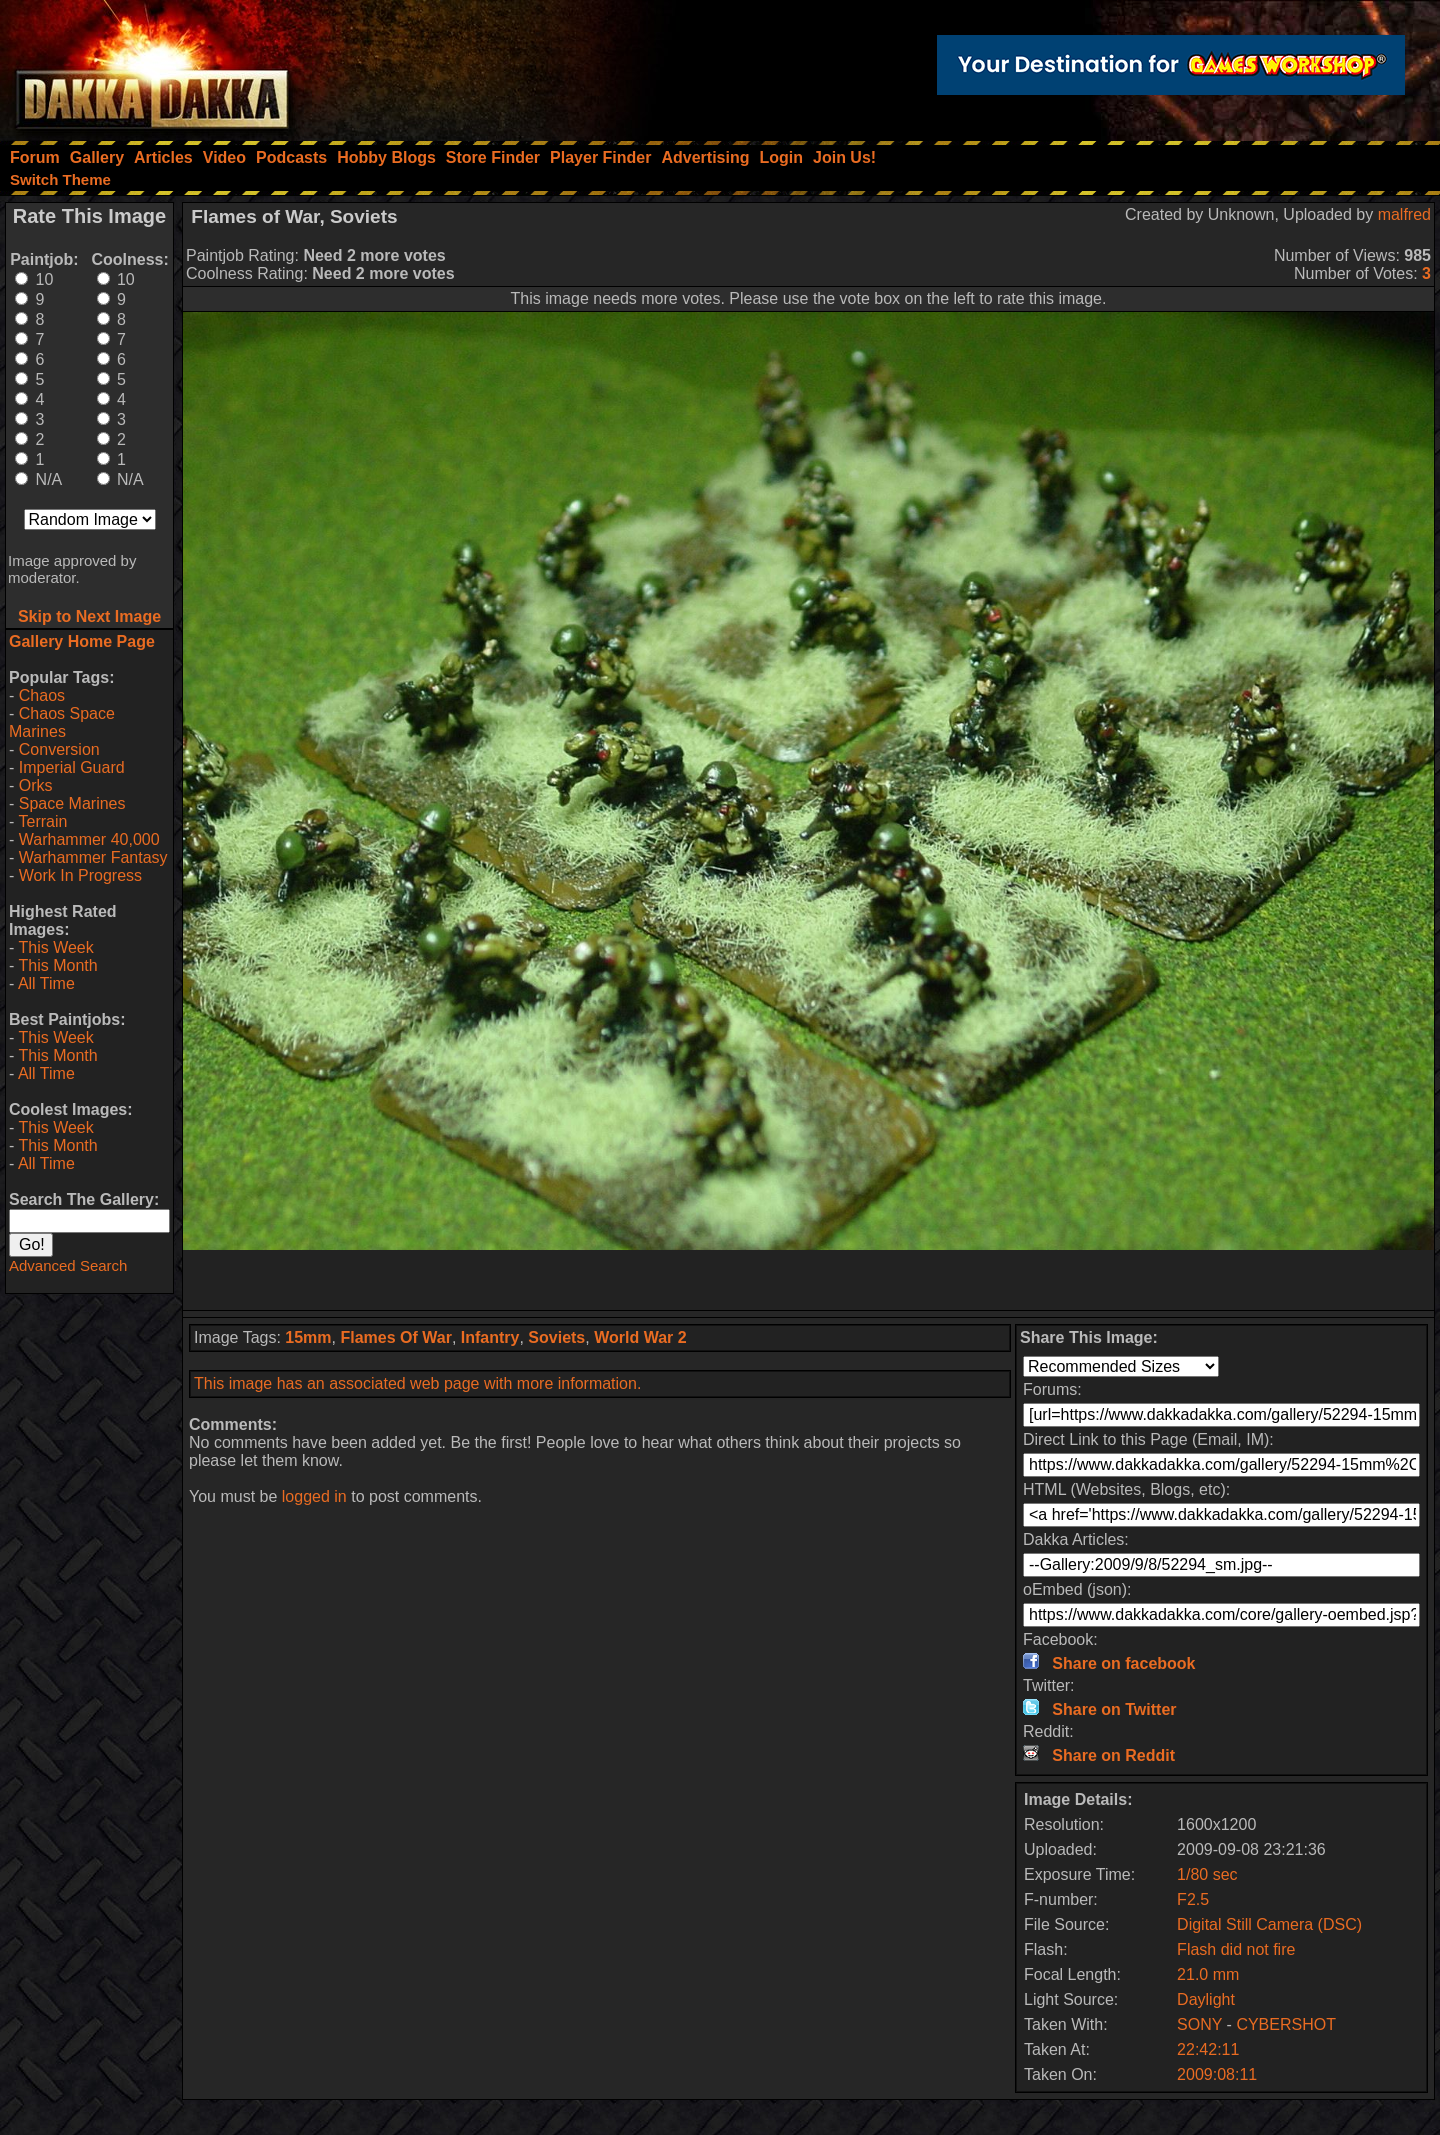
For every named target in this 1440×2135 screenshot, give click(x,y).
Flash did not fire (1236, 1949)
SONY (1199, 2024)
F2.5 (1193, 1899)
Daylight (1206, 1999)
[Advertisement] (809, 1280)
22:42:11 (1208, 2049)
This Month (57, 965)
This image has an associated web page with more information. (417, 1383)
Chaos (42, 695)
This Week (55, 947)
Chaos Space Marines (62, 722)
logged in (314, 1496)
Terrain (42, 821)
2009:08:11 (1217, 2074)
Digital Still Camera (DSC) (1269, 1924)
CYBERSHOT (1286, 2024)
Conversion (59, 749)
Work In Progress (80, 875)
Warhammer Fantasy (93, 857)
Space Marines (72, 803)
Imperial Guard (72, 767)
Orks (36, 785)
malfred (1404, 214)
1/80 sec (1207, 1874)
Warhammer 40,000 (89, 839)
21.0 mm (1208, 1974)
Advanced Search (68, 1265)
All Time (46, 983)
